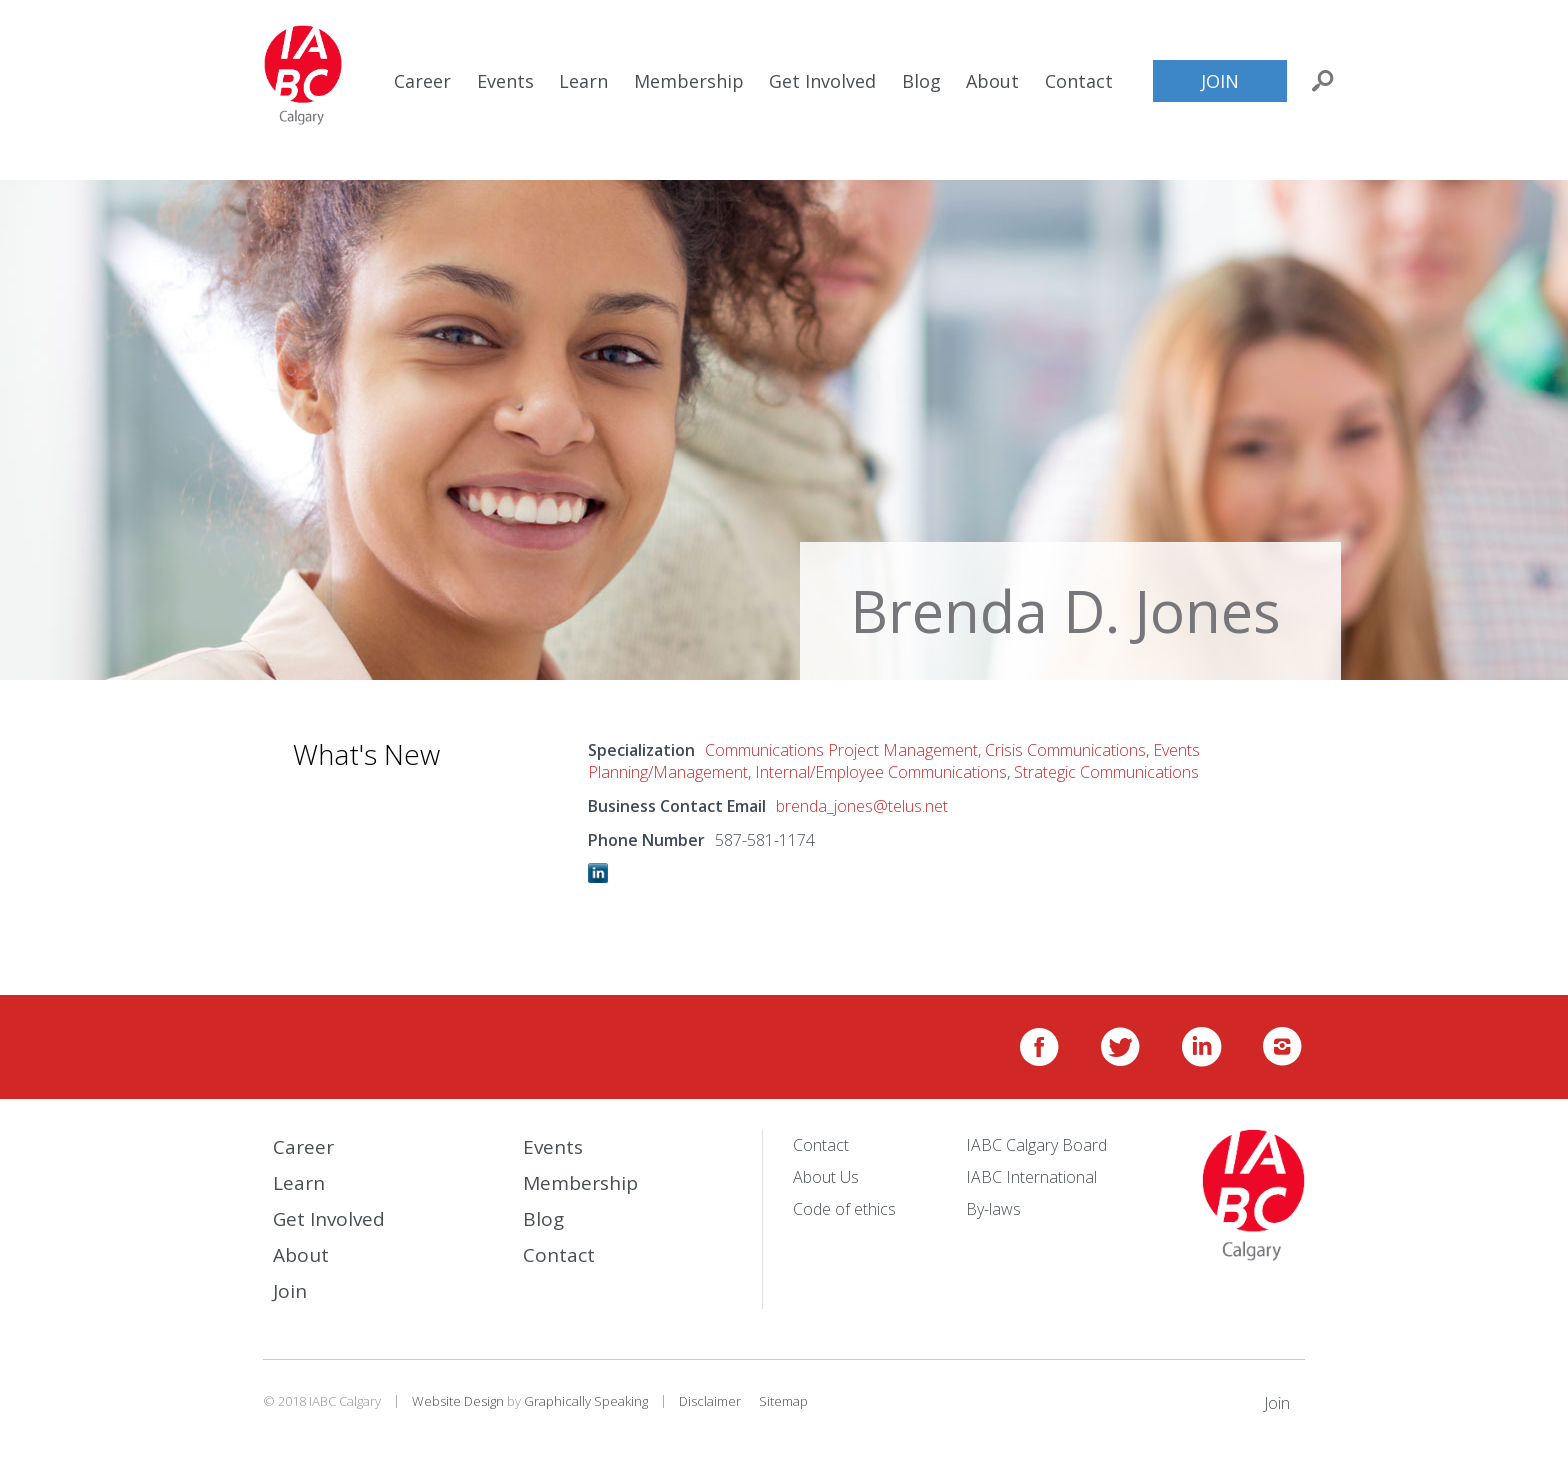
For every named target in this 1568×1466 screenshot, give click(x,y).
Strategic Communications (1106, 772)
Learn (583, 81)
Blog (921, 81)
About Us (826, 1177)
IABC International (1031, 1177)
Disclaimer (710, 1401)
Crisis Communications (1065, 750)
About (992, 81)
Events (505, 81)
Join (1220, 81)
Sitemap (783, 1401)
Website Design (458, 1401)
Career (422, 81)
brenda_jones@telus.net (862, 806)
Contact (1079, 81)
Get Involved (822, 81)
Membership (689, 81)
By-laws (993, 1209)
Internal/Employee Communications (881, 772)
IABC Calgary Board (1036, 1145)
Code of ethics (844, 1209)
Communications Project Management (841, 750)
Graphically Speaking (586, 1401)
